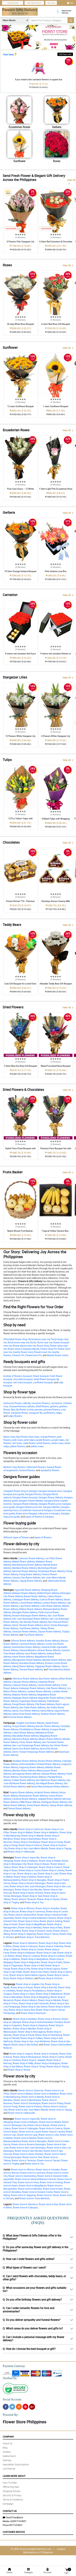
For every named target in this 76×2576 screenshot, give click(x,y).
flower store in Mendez (30, 2188)
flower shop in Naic (52, 1927)
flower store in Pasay (52, 2103)
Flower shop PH (48, 1348)
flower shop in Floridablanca (31, 1990)
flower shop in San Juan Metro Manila (28, 1848)
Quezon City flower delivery (26, 1577)
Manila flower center (57, 1355)
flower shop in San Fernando (33, 2003)
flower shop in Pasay (52, 1842)
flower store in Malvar (24, 2138)
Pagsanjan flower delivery (32, 1701)
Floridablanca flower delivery (34, 1729)
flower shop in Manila (32, 1835)
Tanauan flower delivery (24, 1631)
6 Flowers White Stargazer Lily (55, 736)
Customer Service (14, 2531)
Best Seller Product (34, 3)
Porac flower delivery (30, 1742)
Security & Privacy (12, 2495)
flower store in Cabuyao (25, 2207)
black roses (9, 1436)
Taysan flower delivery (49, 1631)
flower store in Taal (32, 2157)
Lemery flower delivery (54, 1602)
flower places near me (24, 1345)
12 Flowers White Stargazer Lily (20, 736)
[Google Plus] (32, 2407)
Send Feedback (13, 2517)
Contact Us (10, 2511)
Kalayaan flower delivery (32, 1688)
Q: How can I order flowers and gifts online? (29, 2259)
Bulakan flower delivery (25, 1760)
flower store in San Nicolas (28, 2150)
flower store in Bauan (38, 2125)
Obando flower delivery (53, 1773)
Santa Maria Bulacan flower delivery (50, 1786)
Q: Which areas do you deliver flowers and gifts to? (33, 2328)
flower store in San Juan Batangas (27, 2147)
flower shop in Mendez (30, 1927)
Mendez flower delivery (54, 1659)
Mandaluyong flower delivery (27, 1564)
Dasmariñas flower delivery (26, 1647)
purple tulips (57, 1439)
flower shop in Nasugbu (33, 1879)
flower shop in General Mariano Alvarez (35, 1917)
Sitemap (7, 2460)
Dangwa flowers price (49, 1503)
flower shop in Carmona (32, 1911)
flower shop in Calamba (50, 1946)
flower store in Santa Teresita (28, 2154)
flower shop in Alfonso (22, 1908)
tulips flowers (15, 1416)
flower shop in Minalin (49, 2000)
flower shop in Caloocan (31, 1829)
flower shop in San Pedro (36, 1971)
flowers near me (42, 1352)
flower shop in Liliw (46, 1952)
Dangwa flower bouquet (25, 1497)
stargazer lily (35, 1412)
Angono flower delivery (21, 1792)
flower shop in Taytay (57, 2066)
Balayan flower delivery (24, 1593)
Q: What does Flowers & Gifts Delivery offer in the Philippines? (32, 2237)
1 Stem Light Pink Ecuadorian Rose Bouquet (55, 490)
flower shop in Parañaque (26, 1842)
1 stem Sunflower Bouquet (55, 406)
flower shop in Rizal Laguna (45, 1968)
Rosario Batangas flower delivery (29, 1615)
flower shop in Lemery (52, 1870)
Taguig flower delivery (30, 1580)
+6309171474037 (18, 2521)
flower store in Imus (28, 2182)
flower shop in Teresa (18, 2069)
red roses (17, 1443)
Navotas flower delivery (24, 1571)
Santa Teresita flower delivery (27, 1625)
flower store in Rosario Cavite (37, 2191)
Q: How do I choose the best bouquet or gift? (29, 2349)
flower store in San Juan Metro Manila (28, 2109)
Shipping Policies (11, 2491)
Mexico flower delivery (50, 1738)
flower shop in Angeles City (30, 1984)
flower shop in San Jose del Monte (32, 2041)
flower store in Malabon (46, 2093)
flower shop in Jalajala (33, 2060)
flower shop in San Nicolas (28, 1889)
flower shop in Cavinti (32, 1949)
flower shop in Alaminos (25, 1943)
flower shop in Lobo (48, 1873)
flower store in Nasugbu (34, 2141)
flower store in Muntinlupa (27, 2100)
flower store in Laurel (29, 2131)
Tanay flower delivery (37, 1805)
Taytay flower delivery (60, 1805)
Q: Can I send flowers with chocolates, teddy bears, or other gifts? (34, 2277)
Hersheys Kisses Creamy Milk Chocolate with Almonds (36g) (55, 903)
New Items (51, 3)
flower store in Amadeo (47, 2169)
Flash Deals (8, 54)
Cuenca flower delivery (51, 1599)
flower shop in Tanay (34, 2066)
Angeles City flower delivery (30, 1722)
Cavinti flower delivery (48, 1685)
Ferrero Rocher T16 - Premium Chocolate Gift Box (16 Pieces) (20, 903)
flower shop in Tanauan (23, 1899)
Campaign (8, 2503)
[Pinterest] (25, 2407)
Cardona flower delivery (24, 1798)
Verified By (10, 2378)
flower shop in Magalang (36, 1997)
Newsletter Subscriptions (16, 2464)
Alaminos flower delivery (25, 1678)
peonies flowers (52, 1409)
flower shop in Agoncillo (27, 1857)
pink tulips (29, 1439)
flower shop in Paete (51, 1962)
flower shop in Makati (21, 1832)
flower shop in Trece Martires (34, 1937)
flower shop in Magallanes (32, 1924)
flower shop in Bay (48, 1943)
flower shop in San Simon (33, 2006)
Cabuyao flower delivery (24, 1681)
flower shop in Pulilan (31, 2038)
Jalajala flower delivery (49, 1798)
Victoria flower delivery (19, 1717)
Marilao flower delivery (24, 1770)
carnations (56, 1403)
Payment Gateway (14, 2366)
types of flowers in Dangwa (39, 1516)
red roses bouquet (22, 1382)
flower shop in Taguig (59, 1848)
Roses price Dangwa (26, 1513)
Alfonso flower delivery (22, 1640)
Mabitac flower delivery (24, 1694)
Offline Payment (11, 2486)
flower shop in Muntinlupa (27, 1838)
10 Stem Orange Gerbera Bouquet (20, 571)
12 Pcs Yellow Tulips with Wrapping (20, 820)
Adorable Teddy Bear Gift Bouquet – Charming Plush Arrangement (56, 985)
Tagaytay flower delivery (47, 1666)
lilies (12, 1409)
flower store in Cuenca (50, 2128)
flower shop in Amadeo (47, 1908)
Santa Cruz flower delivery (25, 1710)
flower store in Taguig (60, 2109)
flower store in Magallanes (32, 2185)
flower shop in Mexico (25, 2000)
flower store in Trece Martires (34, 2198)
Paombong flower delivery (32, 1776)
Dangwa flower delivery (50, 1497)
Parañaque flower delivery (51, 1571)
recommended (12, 3)
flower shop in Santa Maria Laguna (27, 1975)
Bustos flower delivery (49, 1760)
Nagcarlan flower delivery (51, 1697)
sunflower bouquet (43, 1382)
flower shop (43, 1345)
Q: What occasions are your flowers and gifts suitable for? (34, 2289)
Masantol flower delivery (25, 1738)
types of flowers (43, 1537)
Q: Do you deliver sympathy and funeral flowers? (31, 2320)
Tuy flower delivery (33, 1634)
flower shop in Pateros (30, 1845)
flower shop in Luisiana (27, 1955)
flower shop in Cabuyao (25, 1946)
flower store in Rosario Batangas (28, 2144)
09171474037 (15, 2525)
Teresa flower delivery (18, 1808)
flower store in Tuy (34, 2163)
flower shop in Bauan (38, 1863)
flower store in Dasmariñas (22, 2175)
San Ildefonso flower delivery (51, 1780)
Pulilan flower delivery (23, 1780)
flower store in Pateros (30, 2106)
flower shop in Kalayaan (22, 1952)
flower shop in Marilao (24, 2028)
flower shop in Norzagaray (31, 2031)
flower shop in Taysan (48, 1899)
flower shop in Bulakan (25, 2018)
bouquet (27, 1376)
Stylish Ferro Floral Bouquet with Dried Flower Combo (20, 1150)
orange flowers (48, 1436)
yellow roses (37, 1446)
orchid (30, 1409)
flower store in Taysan (48, 2160)
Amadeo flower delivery (47, 1640)
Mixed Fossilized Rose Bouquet (56, 1065)
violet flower (29, 1443)
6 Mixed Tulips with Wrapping (56, 818)
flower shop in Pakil (33, 1965)
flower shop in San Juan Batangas (27, 1886)
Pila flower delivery (45, 1704)
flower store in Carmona (32, 2172)
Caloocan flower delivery (31, 1558)
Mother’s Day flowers (14, 1467)
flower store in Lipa (27, 2134)
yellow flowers (17, 1446)
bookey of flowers (12, 1376)
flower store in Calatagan (25, 2128)
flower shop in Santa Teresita (27, 1892)
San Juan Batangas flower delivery (30, 1618)
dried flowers (42, 1406)
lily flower (21, 1409)
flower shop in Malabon (45, 1832)
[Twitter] (12, 2407)
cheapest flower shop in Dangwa (20, 1491)
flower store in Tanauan (23, 2160)
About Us (7, 2443)
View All (71, 181)
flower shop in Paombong (48, 2034)
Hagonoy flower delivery (31, 1767)
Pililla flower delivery (29, 1802)
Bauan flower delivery (34, 1596)
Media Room (9, 2456)
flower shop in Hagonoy (35, 2025)
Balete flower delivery (48, 1593)
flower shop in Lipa (27, 1873)
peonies (39, 1409)
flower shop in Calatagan (24, 1867)
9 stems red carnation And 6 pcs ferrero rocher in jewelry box (20, 655)
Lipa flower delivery (29, 1605)
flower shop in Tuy (33, 1902)
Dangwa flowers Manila (25, 1503)
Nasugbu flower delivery (24, 1612)
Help (70, 3)
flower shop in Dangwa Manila (23, 1348)
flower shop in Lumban (52, 1955)
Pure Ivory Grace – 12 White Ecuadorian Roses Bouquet (20, 490)
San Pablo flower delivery (32, 1707)
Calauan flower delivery (24, 1685)
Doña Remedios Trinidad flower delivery (39, 1764)
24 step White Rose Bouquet (20, 323)
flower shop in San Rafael (24, 2044)
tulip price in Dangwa (49, 1513)
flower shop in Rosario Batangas (28, 1883)
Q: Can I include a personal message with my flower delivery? (33, 2338)
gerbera (54, 1406)
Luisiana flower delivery (39, 1691)
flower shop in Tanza (47, 1933)
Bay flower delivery (48, 1678)
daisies (31, 1406)
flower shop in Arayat (21, 1987)
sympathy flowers (49, 1470)
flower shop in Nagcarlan (26, 1962)
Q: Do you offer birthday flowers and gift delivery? (32, 2299)
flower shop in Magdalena (34, 1959)
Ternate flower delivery (31, 1669)
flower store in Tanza (48, 2195)
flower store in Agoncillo (27, 2118)
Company (8, 2436)
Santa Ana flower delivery (25, 1748)
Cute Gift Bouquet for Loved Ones (20, 983)
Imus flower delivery (35, 1653)
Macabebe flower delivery (25, 1735)
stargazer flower (19, 1412)
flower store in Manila (32, 2096)
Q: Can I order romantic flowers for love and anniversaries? (28, 2309)
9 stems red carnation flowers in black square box (55, 655)
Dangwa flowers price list (28, 1507)
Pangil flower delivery (23, 1704)
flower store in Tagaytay (23, 2195)
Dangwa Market (51, 1507)
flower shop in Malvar (25, 1876)
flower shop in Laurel (29, 1870)
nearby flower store (22, 1352)
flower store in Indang (51, 2182)
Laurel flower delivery (30, 1602)
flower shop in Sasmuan (33, 2013)
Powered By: (11, 2414)
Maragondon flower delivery (26, 1659)
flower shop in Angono (21, 2053)
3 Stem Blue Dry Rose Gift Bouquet (20, 1065)
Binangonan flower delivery (33, 1795)
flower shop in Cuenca (50, 1867)
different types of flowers (16, 1537)
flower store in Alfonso (22, 2169)
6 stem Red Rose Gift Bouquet (55, 323)
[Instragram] (19, 2407)
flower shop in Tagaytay (23, 1933)
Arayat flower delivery (23, 1726)
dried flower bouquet (44, 1379)
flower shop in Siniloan (21, 1978)
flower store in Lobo (48, 2134)
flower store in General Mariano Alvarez (35, 2179)
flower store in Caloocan (31, 2090)
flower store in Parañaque (26, 2103)
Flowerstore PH (33, 1355)
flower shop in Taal (32, 1896)
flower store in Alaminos (25, 2204)
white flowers (43, 1443)
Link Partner (9, 2468)
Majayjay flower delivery (24, 1697)
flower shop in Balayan (26, 1860)
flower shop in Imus (28, 1921)
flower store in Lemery (53, 2131)
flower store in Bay (48, 2204)
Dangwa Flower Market (31, 1500)
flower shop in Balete (49, 1860)
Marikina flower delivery (24, 1567)
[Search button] (71, 20)
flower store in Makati (21, 2093)
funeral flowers (27, 1470)
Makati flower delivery (23, 1561)
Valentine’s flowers (36, 1467)
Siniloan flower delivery (52, 1713)
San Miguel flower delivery (49, 1783)
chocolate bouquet (23, 1379)
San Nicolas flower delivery (33, 1621)
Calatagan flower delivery (25, 1599)
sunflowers (49, 1412)
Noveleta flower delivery (31, 1663)
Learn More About (14, 2476)
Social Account (12, 2399)
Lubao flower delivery (23, 1732)
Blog (5, 2447)
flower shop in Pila (20, 1968)
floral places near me (39, 1339)
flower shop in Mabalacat (48, 1993)
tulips (58, 1412)
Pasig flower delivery (30, 1574)
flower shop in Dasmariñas (22, 1914)
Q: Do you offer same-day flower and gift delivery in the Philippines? (35, 2248)
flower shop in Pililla (22, 2063)
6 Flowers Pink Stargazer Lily (20, 241)
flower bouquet (40, 1376)
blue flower (22, 1436)
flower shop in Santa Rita (22, 2009)
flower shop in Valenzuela (21, 1851)
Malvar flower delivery (30, 1609)
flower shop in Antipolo (46, 2053)
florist (33, 1342)
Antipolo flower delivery (46, 1792)
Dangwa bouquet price (50, 1491)
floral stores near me (18, 1342)
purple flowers (43, 1439)
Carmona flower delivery (32, 1643)
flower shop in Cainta (53, 2056)
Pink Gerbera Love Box (55, 571)
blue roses (33, 1436)
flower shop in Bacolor (45, 1987)
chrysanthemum (17, 1406)
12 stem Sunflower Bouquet (20, 406)
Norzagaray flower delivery (26, 1773)
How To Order (10, 2482)
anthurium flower (12, 1403)
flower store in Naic (52, 2188)
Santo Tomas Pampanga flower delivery (33, 1751)
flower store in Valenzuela (21, 2112)
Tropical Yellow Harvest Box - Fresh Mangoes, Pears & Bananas (55, 1232)
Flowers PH (18, 1355)
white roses (57, 1443)
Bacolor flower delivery (47, 1726)
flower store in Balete (50, 2122)
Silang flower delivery (23, 1666)
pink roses (17, 1439)
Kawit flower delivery (23, 1656)
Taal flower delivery (29, 1628)
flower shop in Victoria (50, 1978)
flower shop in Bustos (49, 2018)
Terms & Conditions (13, 2499)
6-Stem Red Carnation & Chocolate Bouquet (55, 243)
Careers (7, 2451)
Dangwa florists (33, 1494)
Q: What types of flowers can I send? (24, 2267)
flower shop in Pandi (23, 2034)
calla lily (26, 1403)
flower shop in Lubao (23, 1993)
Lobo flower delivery (50, 1605)
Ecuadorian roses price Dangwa (36, 1510)
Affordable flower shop (15, 1339)
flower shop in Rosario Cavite (36, 1930)
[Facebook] (6, 2407)
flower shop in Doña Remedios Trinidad (42, 2022)
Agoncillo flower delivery (27, 1589)
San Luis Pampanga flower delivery (30, 1745)
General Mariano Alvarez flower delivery (39, 1650)
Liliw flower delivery (55, 1688)
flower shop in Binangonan (27, 2056)
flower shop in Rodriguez (47, 2063)
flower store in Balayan (26, 2122)
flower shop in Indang (51, 1921)
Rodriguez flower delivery (54, 1802)
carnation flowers (40, 1403)
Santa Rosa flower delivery (26, 1713)
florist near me (44, 1342)
